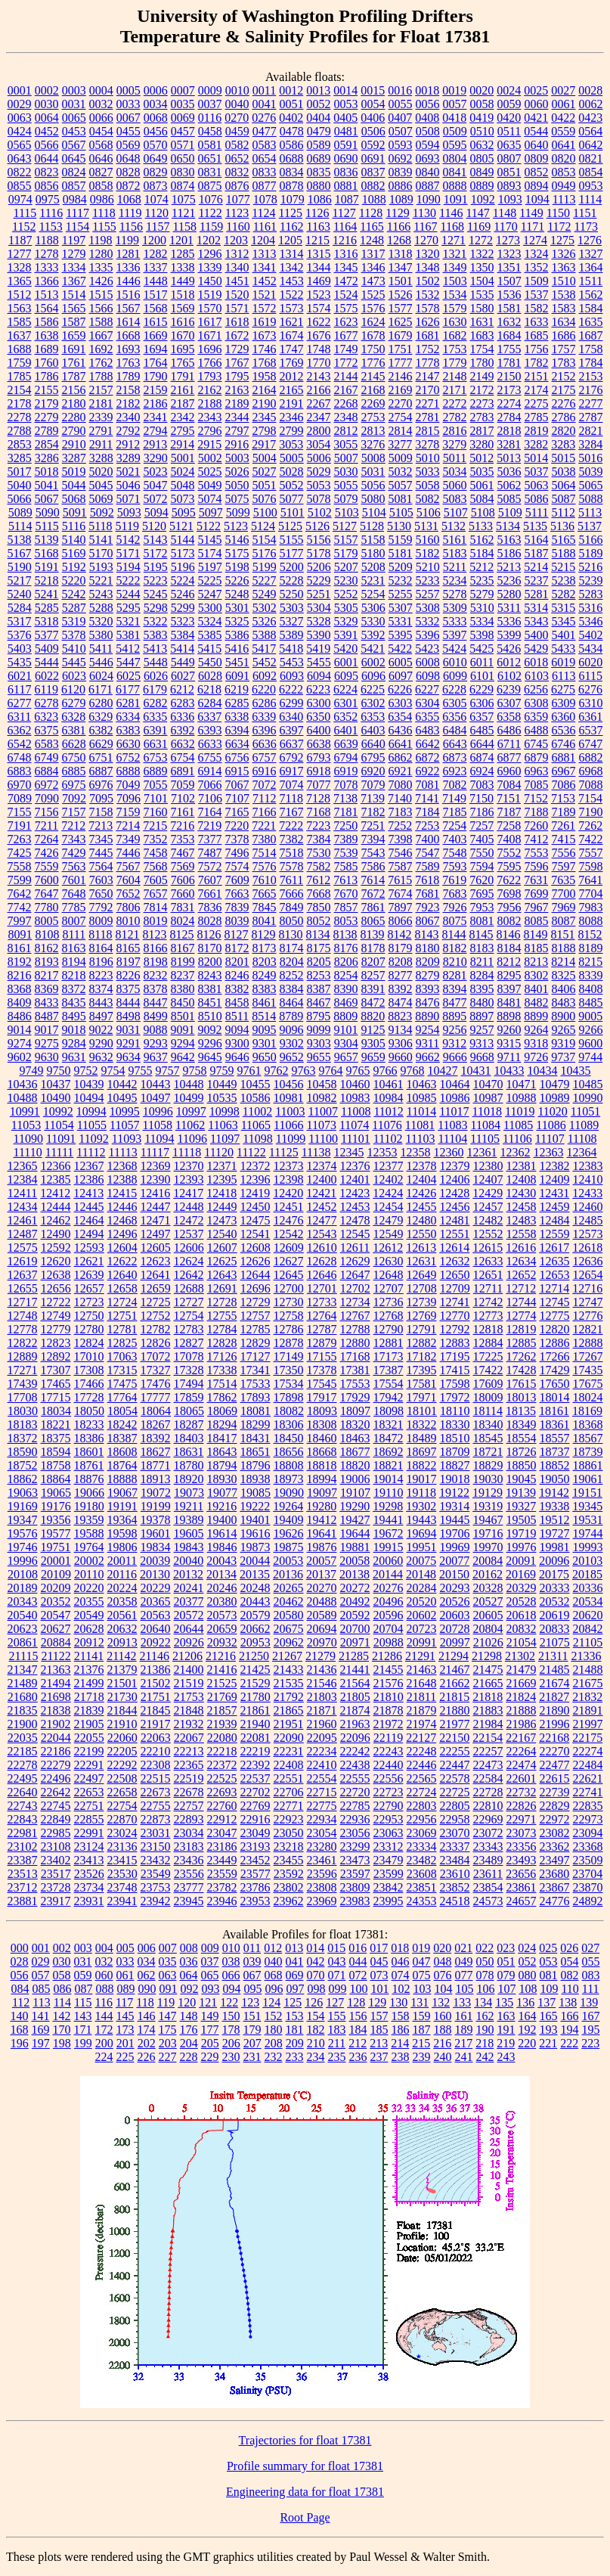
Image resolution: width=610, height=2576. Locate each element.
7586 (373, 866)
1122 (209, 212)
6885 (74, 771)
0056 (428, 104)
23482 (422, 1860)
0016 (400, 90)
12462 (56, 1220)
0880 (319, 185)
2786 (564, 417)
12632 (455, 1261)
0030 (47, 104)
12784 (222, 1329)
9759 (222, 1070)
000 (20, 1947)
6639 (346, 743)
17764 (122, 1397)
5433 (563, 648)
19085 (255, 1492)
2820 (564, 430)
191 (506, 2029)
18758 (56, 1465)
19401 (255, 1519)
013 (294, 1947)
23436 (189, 1860)
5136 (562, 526)
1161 (265, 226)
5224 (183, 580)
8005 (47, 920)
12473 (222, 1220)
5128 (372, 526)
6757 (264, 757)
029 (41, 1961)
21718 (89, 1696)
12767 (355, 1315)
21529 (255, 1683)
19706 (455, 1533)
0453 (74, 131)
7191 (20, 825)
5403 (20, 648)
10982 (322, 1097)
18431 (255, 1438)
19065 (56, 1492)
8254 (346, 975)
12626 (255, 1261)
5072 (156, 498)
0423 (590, 117)
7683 (455, 893)
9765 (358, 1070)
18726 (521, 1451)
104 (443, 1988)
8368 (20, 988)
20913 (122, 1642)
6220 (264, 689)
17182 (422, 1356)
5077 (292, 498)
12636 (588, 1261)
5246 (183, 594)
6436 (401, 730)
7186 (482, 811)
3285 (20, 458)
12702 (355, 1288)
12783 (189, 1329)
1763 (128, 362)
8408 (591, 988)
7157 (74, 811)
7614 (373, 880)
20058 (354, 1560)
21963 (355, 1724)
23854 (488, 1887)
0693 (428, 158)
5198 (237, 566)
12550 (422, 1233)
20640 (156, 1628)
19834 (156, 1547)
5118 (100, 526)
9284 (74, 1043)
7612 (318, 880)
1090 (428, 199)
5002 (210, 458)
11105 (485, 1138)
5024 (183, 471)
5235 (482, 580)
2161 (183, 389)
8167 (183, 948)
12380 (488, 1165)
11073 (321, 1125)
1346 (373, 267)
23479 (388, 1860)
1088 (374, 199)
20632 (122, 1628)
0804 (455, 158)
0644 (47, 158)
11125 (284, 1152)
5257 (428, 594)
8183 (482, 948)
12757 (255, 1315)
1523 (319, 294)
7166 (264, 811)
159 (422, 2016)
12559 (555, 1233)
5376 (20, 634)
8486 (20, 1016)
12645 (289, 1274)
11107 (550, 1138)
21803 (322, 1696)
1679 (401, 335)
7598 (591, 866)
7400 (428, 839)
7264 (47, 839)
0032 (101, 104)
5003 (237, 458)
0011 (264, 90)
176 (189, 2029)
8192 (20, 961)
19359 (89, 1519)
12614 (454, 1247)
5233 (428, 580)
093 (210, 1988)
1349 (455, 267)
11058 (157, 1125)
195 (591, 2029)
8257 (373, 975)
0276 (264, 117)
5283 (591, 594)
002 (62, 1947)
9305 (373, 1043)
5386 (237, 634)
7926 (455, 907)
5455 (319, 662)
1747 (292, 349)
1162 (291, 226)
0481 (346, 131)
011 (252, 1947)
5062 (509, 485)
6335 (155, 716)
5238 (564, 580)
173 (125, 2029)
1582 (537, 308)
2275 (537, 403)
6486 (509, 730)
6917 (292, 771)
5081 (401, 498)
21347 (23, 1669)
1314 (292, 253)
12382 (555, 1165)
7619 (454, 880)
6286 (264, 703)
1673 (264, 335)
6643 (455, 743)
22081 (255, 1737)
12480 (422, 1220)
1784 (591, 362)
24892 (588, 1901)
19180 (89, 1506)
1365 (20, 281)
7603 (101, 880)
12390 (156, 1179)
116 (104, 2002)
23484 (455, 1860)
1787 (74, 376)
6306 (482, 703)
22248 (422, 1751)
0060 (537, 104)
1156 (131, 226)
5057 (401, 485)
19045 (521, 1479)
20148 (421, 1574)
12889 (23, 1356)
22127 (421, 1737)
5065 (591, 485)
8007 (74, 920)
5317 (20, 621)
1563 (20, 308)
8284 (482, 975)
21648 (422, 1683)
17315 (122, 1370)
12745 (555, 1302)
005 (125, 1947)
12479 (388, 1220)
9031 (128, 1029)
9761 (249, 1070)
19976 (521, 1547)
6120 (73, 689)
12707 (388, 1288)
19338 (554, 1506)
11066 (288, 1125)
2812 (346, 430)
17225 (488, 1356)
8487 (47, 1016)
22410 (322, 1764)
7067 (237, 784)
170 (62, 2029)
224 (104, 2056)
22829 (555, 1805)
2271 (428, 403)
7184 (428, 811)
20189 (23, 1587)
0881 (346, 185)
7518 (292, 852)
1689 (47, 349)
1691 (74, 349)
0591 (346, 144)
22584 (488, 1778)
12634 (521, 1261)
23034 (189, 1832)
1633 (537, 321)
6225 (373, 689)
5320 (101, 621)
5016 (590, 458)
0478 (292, 131)
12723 (89, 1302)
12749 (56, 1315)
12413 (88, 1193)
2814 (401, 430)
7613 (345, 880)
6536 (564, 730)
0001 (20, 90)
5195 (156, 566)
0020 (481, 90)
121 (208, 2002)
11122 (251, 1152)
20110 (89, 1574)
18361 (555, 1424)
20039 (155, 1560)
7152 (536, 798)
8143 (427, 934)
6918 (319, 771)
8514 (264, 1016)
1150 (558, 212)
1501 (401, 281)
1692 (101, 349)
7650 (101, 893)
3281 (509, 444)
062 (147, 1975)
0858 (101, 185)
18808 (289, 1465)
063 (168, 1975)
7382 (292, 839)
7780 (47, 907)
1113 (564, 199)
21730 (122, 1696)
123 (250, 2002)
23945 (189, 1901)
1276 (589, 240)
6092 (264, 675)
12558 (521, 1233)
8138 (345, 934)
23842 (388, 1887)
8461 (264, 1002)
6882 (591, 757)
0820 (564, 158)
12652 (521, 1274)
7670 (346, 893)
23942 (156, 1901)
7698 (509, 893)
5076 (264, 498)
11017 (454, 1111)
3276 (373, 444)
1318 (401, 253)
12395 (222, 1179)
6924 (482, 771)
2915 (209, 444)
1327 (591, 253)
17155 (322, 1356)
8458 (237, 1002)
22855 (89, 1819)
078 (485, 1975)
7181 (346, 811)
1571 (237, 308)
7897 (401, 907)
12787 (322, 1329)
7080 (401, 784)
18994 (322, 1479)
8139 (373, 934)
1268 (399, 240)
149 (210, 2016)
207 (252, 2043)
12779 (56, 1329)
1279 (74, 253)
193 (549, 2029)
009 (210, 1947)
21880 (455, 1710)
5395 (401, 634)
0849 (482, 172)
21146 (154, 1656)
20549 (89, 1615)
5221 (101, 580)
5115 (46, 526)
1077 (238, 199)
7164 (210, 811)
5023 (156, 471)
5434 (590, 648)
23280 (322, 1846)
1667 (101, 335)
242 (485, 2056)
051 (506, 1961)
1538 (564, 294)
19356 (56, 1519)
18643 (222, 1451)
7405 (482, 839)
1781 (509, 362)
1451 (237, 281)
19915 (388, 1547)
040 (274, 1961)
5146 (237, 539)
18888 (122, 1479)
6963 (537, 771)
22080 (222, 1737)
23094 (588, 1832)
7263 (20, 839)
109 (549, 1988)
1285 (183, 253)
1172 (559, 226)
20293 (455, 1587)
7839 (237, 907)
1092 (483, 199)
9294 (183, 1043)
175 (168, 2029)
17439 (23, 1383)
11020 (552, 1111)
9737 (563, 1057)
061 (125, 1975)
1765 (183, 362)
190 (485, 2029)
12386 (89, 1179)
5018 (47, 471)
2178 (20, 403)
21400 (189, 1669)
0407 (400, 117)
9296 (210, 1043)
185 (379, 2029)
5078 (319, 498)
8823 (400, 1016)
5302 (264, 607)
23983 (355, 1901)
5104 (374, 512)
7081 (428, 784)
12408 (521, 1179)
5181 (401, 553)
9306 (401, 1043)
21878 (388, 1710)
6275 (563, 689)
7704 (591, 893)
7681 (428, 893)
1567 (128, 308)
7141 (427, 798)
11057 (124, 1125)
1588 (101, 321)
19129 (487, 1492)
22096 (355, 1737)
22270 (555, 1751)
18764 (122, 1465)
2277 (591, 403)
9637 (156, 1057)
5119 (127, 526)
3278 (427, 444)
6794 (346, 757)
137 (546, 2002)
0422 (563, 117)
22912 (222, 1819)
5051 (264, 485)
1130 (424, 212)
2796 (210, 430)
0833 (264, 172)
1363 (564, 267)
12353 (382, 1152)
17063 (122, 1356)
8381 (210, 988)
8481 (509, 1002)
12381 (521, 1165)
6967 (564, 771)
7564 (101, 866)
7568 (156, 866)
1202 (209, 240)
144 (104, 2016)
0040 (237, 104)
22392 (255, 1764)
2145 (373, 376)
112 (20, 2002)
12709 (455, 1288)
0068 (156, 117)
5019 (74, 471)
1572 (264, 308)
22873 (156, 1819)
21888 (521, 1710)
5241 (47, 594)
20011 (122, 1560)
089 (125, 1988)
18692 (388, 1451)
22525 (222, 1778)
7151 (509, 798)
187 (422, 2029)
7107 (237, 798)
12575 (23, 1247)
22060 (122, 1737)
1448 (156, 281)
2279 (47, 417)
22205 (122, 1751)
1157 (157, 226)
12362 (515, 1152)
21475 (488, 1669)
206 (231, 2043)
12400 (322, 1179)
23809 (355, 1887)
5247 (210, 594)
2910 (74, 444)
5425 (481, 648)
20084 (487, 1560)
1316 (346, 253)
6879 (537, 757)
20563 (156, 1615)
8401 (537, 988)
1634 (564, 321)
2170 (428, 389)
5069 (101, 498)
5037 (537, 471)
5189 (591, 553)
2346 (292, 417)
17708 (23, 1397)
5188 (564, 553)
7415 (564, 839)
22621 (588, 1778)
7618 (427, 880)
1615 (156, 321)
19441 (388, 1519)
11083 (452, 1125)
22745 (56, 1805)
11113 (123, 1152)
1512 (20, 294)
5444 (47, 662)
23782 (222, 1887)
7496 (237, 852)
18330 (455, 1424)
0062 (591, 104)
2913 (155, 444)
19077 (222, 1492)
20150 (454, 1574)
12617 (554, 1247)
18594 (56, 1451)
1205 (290, 240)
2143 (319, 376)
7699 (537, 893)
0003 (74, 90)
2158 (128, 389)
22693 (222, 1792)
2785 (537, 417)
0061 (564, 104)
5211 (454, 566)
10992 (58, 1111)
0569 (128, 144)
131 (419, 2002)
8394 (455, 988)
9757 (168, 1070)
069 (295, 1975)
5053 (319, 485)
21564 (355, 1683)
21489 (23, 1683)
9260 (509, 1029)
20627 (56, 1628)
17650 (555, 1383)
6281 (128, 703)
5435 (20, 662)
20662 (255, 1628)
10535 (222, 1097)
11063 (222, 1125)
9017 (47, 1029)
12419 (255, 1193)
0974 (20, 199)
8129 (264, 934)
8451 (210, 1002)
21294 (453, 1656)
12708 (422, 1288)
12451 (289, 1206)
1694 (156, 349)
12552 (488, 1233)
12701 (322, 1288)
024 (527, 1947)
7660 (183, 893)
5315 (563, 607)
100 (358, 1988)
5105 (401, 512)
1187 (20, 240)
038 (231, 1961)
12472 (189, 1220)
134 (483, 2002)
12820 (555, 1329)
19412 (322, 1519)
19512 (555, 1519)
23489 (488, 1860)
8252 (292, 975)
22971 (521, 1819)
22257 (488, 1751)
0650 (183, 158)
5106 (428, 512)
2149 (482, 376)
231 (252, 2056)
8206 (346, 961)
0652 (237, 158)
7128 (318, 798)
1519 (210, 294)
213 (379, 2043)
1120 (157, 212)
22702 (255, 1792)
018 (400, 1947)
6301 (346, 703)
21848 (189, 1710)
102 (401, 1988)
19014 (388, 1479)
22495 (23, 1778)
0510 (482, 131)
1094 (537, 199)
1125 (290, 212)
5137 (589, 526)
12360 (448, 1152)
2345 (264, 417)
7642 (20, 893)
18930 (222, 1479)
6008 (428, 662)
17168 (355, 1356)
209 (295, 2043)
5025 (210, 471)
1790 (156, 376)
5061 (482, 485)
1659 (74, 335)
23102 (23, 1846)
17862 (222, 1397)
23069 (422, 1832)
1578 (428, 308)
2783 (482, 417)
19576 (23, 1533)
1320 (428, 253)
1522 (292, 294)
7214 (128, 825)
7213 (100, 825)
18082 (289, 1410)
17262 (521, 1356)
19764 (89, 1547)
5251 (319, 594)
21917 (156, 1724)
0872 (128, 185)
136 (525, 2002)
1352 (537, 267)
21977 (455, 1724)
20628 (89, 1628)
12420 (288, 1193)
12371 (222, 1165)
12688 (189, 1288)
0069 (183, 117)
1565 (74, 308)
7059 (183, 784)
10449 (222, 1084)
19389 (189, 1519)
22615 (555, 1778)
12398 (289, 1179)
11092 (93, 1138)
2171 (455, 389)
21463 (422, 1669)
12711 (488, 1288)
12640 (122, 1274)
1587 (74, 321)
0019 (454, 90)
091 (168, 1988)
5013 (509, 458)
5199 (264, 566)
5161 (455, 539)
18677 (355, 1451)
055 (591, 1961)
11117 (155, 1152)
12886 (555, 1342)
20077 (454, 1560)
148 (189, 2016)
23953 (255, 1901)
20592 (355, 1615)
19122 (454, 1492)
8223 (101, 975)
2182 (128, 403)
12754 (189, 1315)
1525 (373, 294)
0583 (264, 144)
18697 (422, 1451)
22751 (89, 1805)
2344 (237, 417)
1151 (584, 212)
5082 (428, 498)
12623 (156, 1261)
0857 (74, 185)
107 (506, 1988)
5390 (319, 634)
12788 (355, 1329)
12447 (156, 1206)
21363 (56, 1669)
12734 (355, 1302)
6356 (454, 716)
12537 (189, 1233)
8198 (156, 961)
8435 (74, 1002)
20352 (56, 1601)
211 (336, 2043)
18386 (89, 1438)
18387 (122, 1438)
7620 (481, 880)
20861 (23, 1642)
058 (62, 1975)
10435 (576, 1070)
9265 (564, 1029)
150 (231, 2016)
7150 (481, 798)
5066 (20, 498)
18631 (189, 1451)
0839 (401, 172)
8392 (401, 988)
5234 (455, 580)
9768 (413, 1070)
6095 (346, 675)
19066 (89, 1492)
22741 (588, 1792)
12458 (521, 1206)
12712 (521, 1288)
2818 (509, 430)
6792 (292, 757)
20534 (588, 1601)
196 (20, 2043)
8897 (481, 1016)
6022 (47, 675)
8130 (291, 934)
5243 (101, 594)
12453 (355, 1206)
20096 (554, 1560)
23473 (355, 1860)
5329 (346, 621)
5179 (346, 553)
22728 (488, 1792)
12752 (156, 1315)
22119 (388, 1737)
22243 (388, 1751)
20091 (521, 1560)
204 (189, 2043)
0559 (563, 131)
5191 (47, 566)
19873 (255, 1547)
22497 (89, 1778)
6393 (210, 730)
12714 (554, 1288)
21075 (555, 1642)
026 (569, 1947)
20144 (388, 1574)
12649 (422, 1274)
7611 (291, 880)
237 (379, 2056)
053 (549, 1961)
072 (358, 1975)
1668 (128, 335)
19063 (23, 1492)
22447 (455, 1764)
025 (548, 1947)
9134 (401, 1029)
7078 (346, 784)
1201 (181, 240)
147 (168, 2016)
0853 (564, 172)
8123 (155, 934)
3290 (156, 458)
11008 (355, 1111)
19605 (189, 1533)
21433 (289, 1669)
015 (336, 1947)
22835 (588, 1805)
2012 (292, 376)
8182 (455, 948)
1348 (428, 267)
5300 (210, 607)
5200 (292, 566)
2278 (20, 417)
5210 (428, 566)
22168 (554, 1737)
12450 (255, 1206)
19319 (487, 1506)
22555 (355, 1778)
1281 (128, 253)
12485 (588, 1220)
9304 (346, 1043)
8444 (128, 1002)
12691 (222, 1288)
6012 (509, 662)
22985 (56, 1832)
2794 (156, 430)
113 (41, 2002)
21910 (122, 1724)
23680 (554, 1873)
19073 (189, 1492)
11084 (485, 1125)
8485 (591, 1002)
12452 (322, 1206)
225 (125, 2056)
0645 (74, 158)
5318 (47, 621)
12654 (588, 1274)
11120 (219, 1152)
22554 (322, 1778)
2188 (210, 403)
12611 (355, 1247)
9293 (156, 1043)
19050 (555, 1479)
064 (189, 1975)
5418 (291, 648)
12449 (222, 1206)
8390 (346, 988)
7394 (373, 839)
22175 (587, 1737)
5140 (74, 539)
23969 (322, 1901)
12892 (56, 1356)
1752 (428, 349)
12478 (355, 1220)
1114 (590, 199)
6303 (401, 703)
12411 (22, 1193)
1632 (509, 321)
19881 (355, 1547)
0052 (319, 104)
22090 (289, 1737)
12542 (289, 1233)
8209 (428, 961)
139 (589, 2002)
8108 (47, 934)
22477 (555, 1764)
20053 (288, 1560)
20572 (189, 1615)
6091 (237, 675)
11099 (290, 1138)
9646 (237, 1057)
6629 (101, 743)
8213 (536, 961)
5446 (101, 662)
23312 (388, 1846)
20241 (189, 1587)
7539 (346, 852)
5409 (47, 648)
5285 (47, 607)
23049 (255, 1832)
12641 (156, 1274)
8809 (345, 1016)
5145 (210, 539)
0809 (537, 158)
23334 (422, 1846)
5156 (319, 539)
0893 (509, 185)
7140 (400, 798)
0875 (210, 185)
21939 (222, 1724)
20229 (156, 1587)
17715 (56, 1397)
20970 (322, 1642)
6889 (156, 771)
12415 (122, 1193)
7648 (74, 893)
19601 (156, 1533)
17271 (23, 1370)
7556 (564, 852)
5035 (482, 471)
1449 (183, 281)
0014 (345, 90)
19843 (189, 1547)
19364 (122, 1519)
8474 (401, 1002)
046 (401, 1961)
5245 (156, 594)
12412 (55, 1193)
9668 (482, 1057)
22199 (89, 1751)
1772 (346, 362)
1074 (156, 199)
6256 (536, 689)
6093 (292, 675)
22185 (23, 1751)
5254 (373, 594)
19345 (587, 1506)
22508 (122, 1778)
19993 (588, 1547)
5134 (508, 526)
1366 (47, 281)
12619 (23, 1261)
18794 (222, 1465)
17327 (156, 1370)
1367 (74, 281)
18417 (222, 1438)
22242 (355, 1751)
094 (231, 1988)
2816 (455, 430)
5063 (537, 485)
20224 (122, 1587)
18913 (156, 1479)
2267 (319, 403)
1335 (101, 267)
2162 (210, 389)
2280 (74, 417)
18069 (222, 1410)
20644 (189, 1628)
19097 (322, 1492)
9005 (590, 1016)
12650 (455, 1274)
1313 (264, 253)
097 (295, 1988)
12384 (23, 1179)
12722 (56, 1302)
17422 (488, 1370)
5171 (128, 553)
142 (62, 2016)
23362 (555, 1846)
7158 (101, 811)
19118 (421, 1492)
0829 (156, 172)
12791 (422, 1329)
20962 (289, 1642)
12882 (422, 1342)
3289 (128, 458)
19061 (588, 1479)
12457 (488, 1206)
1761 (74, 362)
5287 (74, 607)
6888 (128, 771)
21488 (588, 1669)
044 (358, 1961)
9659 (373, 1057)
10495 (122, 1097)
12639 (89, 1274)
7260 (536, 825)
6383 (128, 730)
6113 (563, 675)
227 (168, 2056)
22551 (289, 1778)
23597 (355, 1873)
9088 (156, 1029)
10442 (122, 1084)
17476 (156, 1383)
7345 (101, 839)
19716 (488, 1533)
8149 (536, 934)
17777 (156, 1397)
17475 (122, 1383)
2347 (319, 417)
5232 (401, 580)
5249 (264, 594)
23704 (587, 1873)
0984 (75, 199)
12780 (89, 1329)
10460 (355, 1084)
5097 (211, 512)
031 (83, 1961)
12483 (521, 1220)
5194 (128, 566)
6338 (236, 716)
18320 (355, 1424)
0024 (509, 90)
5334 (482, 621)
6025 (128, 675)
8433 (47, 1002)
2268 (346, 403)
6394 (237, 730)
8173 (264, 948)
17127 (255, 1356)
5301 (237, 607)
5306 (373, 607)
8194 (74, 961)
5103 (347, 512)
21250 (254, 1656)
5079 (346, 498)
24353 (422, 1901)
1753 (455, 349)
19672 (388, 1533)
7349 (128, 839)
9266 (591, 1029)
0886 (401, 185)
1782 (537, 362)
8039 (237, 920)
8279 (428, 975)
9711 (509, 1057)
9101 (346, 1029)
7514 (264, 852)
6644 (482, 743)
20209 (56, 1587)
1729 (237, 349)
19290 (354, 1506)
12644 (255, 1274)
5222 (128, 580)
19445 (455, 1519)
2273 (482, 403)
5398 (482, 634)
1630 (455, 321)
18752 (23, 1465)
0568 (101, 144)
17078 (189, 1356)
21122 (55, 1656)
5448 (156, 662)
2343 (210, 417)
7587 (401, 866)
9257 (482, 1029)
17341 (255, 1370)
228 (189, 2056)
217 (463, 2043)
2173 (509, 389)
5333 (455, 621)
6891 (183, 771)
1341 (264, 267)
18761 (89, 1465)
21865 (289, 1710)
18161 (554, 1410)
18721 (488, 1451)
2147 (428, 376)
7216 (182, 825)
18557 (555, 1438)
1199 (127, 240)
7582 (319, 866)
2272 (455, 403)
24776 (555, 1901)
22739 (555, 1792)
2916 (236, 444)
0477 (264, 131)
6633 (210, 743)
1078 (265, 199)
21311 (553, 1656)
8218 (74, 975)
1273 (508, 240)
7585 (346, 866)
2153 (591, 376)
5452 (264, 662)
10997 (191, 1111)
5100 (265, 512)
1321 (455, 253)
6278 (47, 703)
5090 (48, 512)
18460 (322, 1438)
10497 (156, 1097)
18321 (388, 1424)
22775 (322, 1805)
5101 (292, 512)
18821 (388, 1465)
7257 (481, 825)
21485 (555, 1669)
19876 (322, 1547)
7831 (183, 907)
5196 (183, 566)
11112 (90, 1152)
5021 (128, 471)
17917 (322, 1397)
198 (62, 2043)
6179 (155, 689)
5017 (20, 471)
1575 (346, 308)
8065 (373, 920)
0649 (156, 158)
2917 (264, 444)
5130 (399, 526)
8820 (373, 1016)
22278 (23, 1764)
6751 (101, 757)
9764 (331, 1070)
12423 (354, 1193)
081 (549, 1975)
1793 (210, 376)
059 (83, 1975)
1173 (586, 226)
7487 (210, 852)
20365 (156, 1601)
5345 (564, 621)
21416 (222, 1669)
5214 (536, 566)
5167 (20, 553)
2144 (346, 376)
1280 (101, 253)
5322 (156, 621)
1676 (319, 335)
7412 (537, 839)
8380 (183, 988)
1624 (373, 321)
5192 (74, 566)
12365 (23, 1165)
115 (82, 2002)
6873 (455, 757)
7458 (156, 852)
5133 (481, 526)
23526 (89, 1873)
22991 (89, 1832)
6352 (345, 716)
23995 (388, 1901)
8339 (591, 975)
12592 (56, 1247)
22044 (56, 1737)
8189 (591, 948)
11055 (92, 1125)
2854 (47, 444)
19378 (156, 1519)
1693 (128, 349)
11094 (159, 1138)
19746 (23, 1547)
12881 (388, 1342)
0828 (128, 172)
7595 (509, 866)
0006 (156, 90)
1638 (47, 335)
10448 (189, 1084)
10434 (543, 1070)
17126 (222, 1356)
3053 (291, 444)
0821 (591, 158)
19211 (188, 1506)
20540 (23, 1615)
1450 (210, 281)
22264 (521, 1751)
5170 (101, 553)
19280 (321, 1506)
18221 (56, 1424)
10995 (125, 1111)
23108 (56, 1846)
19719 (521, 1533)
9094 (237, 1029)
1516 (128, 294)
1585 (20, 321)
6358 (509, 716)
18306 (289, 1424)
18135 (521, 1410)
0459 (237, 131)
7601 (74, 880)
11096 (192, 1138)
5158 (373, 539)
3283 (563, 444)
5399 (509, 634)
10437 (56, 1084)
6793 (319, 757)
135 (504, 2002)
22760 (222, 1805)
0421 (536, 117)
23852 (455, 1887)
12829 (255, 1342)
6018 (536, 662)
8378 (156, 988)
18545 (488, 1438)
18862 (23, 1479)
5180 (373, 553)
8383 (264, 988)
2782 (455, 417)
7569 (183, 866)
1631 (482, 321)
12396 (255, 1179)
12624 (189, 1261)
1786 (47, 376)
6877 (509, 757)
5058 (428, 485)
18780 (189, 1465)
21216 (221, 1656)
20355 (89, 1601)
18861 (588, 1465)
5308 (428, 607)
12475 (255, 1220)
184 (358, 2029)
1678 (373, 335)
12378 (422, 1165)
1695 (183, 349)
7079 (373, 784)
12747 (588, 1302)
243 (506, 2056)
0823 (47, 172)
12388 (122, 1179)
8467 (319, 1002)
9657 (346, 1057)
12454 (388, 1206)
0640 (537, 144)
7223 (318, 825)
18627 (156, 1451)
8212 (509, 961)
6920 (373, 771)
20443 (255, 1601)
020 (442, 1947)
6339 (264, 716)
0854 (591, 172)
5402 (591, 634)
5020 (101, 471)
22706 (289, 1792)
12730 (289, 1302)
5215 (563, 566)
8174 (292, 948)
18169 (587, 1410)
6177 (128, 689)
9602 (20, 1057)
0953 (591, 185)
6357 (481, 716)
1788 (101, 376)
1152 (24, 226)
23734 (89, 1887)
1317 (373, 253)
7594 (482, 866)
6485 (482, 730)
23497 (555, 1860)
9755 (141, 1070)
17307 (56, 1370)
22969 (488, 1819)
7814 (156, 907)
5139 (47, 539)
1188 (46, 240)
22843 (23, 1819)
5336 (509, 621)
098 (316, 1988)
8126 (209, 934)
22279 (56, 1764)
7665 (264, 893)
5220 (74, 580)
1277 (20, 253)
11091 (61, 1138)
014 (315, 1947)
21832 (587, 1696)
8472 (373, 1002)
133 (462, 2002)
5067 (47, 498)
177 (210, 2029)
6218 (209, 689)
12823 (56, 1342)
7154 (590, 798)
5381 (128, 634)
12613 (421, 1247)
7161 (183, 811)
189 (464, 2029)
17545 (322, 1383)
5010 (428, 458)
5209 (401, 566)
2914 (182, 444)
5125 (290, 526)
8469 (346, 1002)
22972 (555, 1819)
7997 (20, 920)
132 (441, 2002)
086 (62, 1988)
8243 (210, 975)
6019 (563, 662)
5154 (264, 539)
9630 (47, 1057)
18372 (23, 1438)
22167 (521, 1737)
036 (189, 1961)
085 (41, 1988)
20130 (155, 1574)
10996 (158, 1111)
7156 (47, 811)
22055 (89, 1737)
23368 (588, 1846)
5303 (292, 607)
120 (187, 2002)
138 (568, 2002)
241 (464, 2056)
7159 (128, 811)
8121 (128, 934)
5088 (591, 498)
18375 (56, 1438)
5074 (210, 498)
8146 (509, 934)
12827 (189, 1342)
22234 (322, 1751)
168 (20, 2029)
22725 (455, 1792)
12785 (255, 1329)
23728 (56, 1887)
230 (231, 2056)
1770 (319, 362)
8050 (292, 920)
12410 (588, 1179)
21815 (454, 1696)
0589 (319, 144)
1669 (156, 335)
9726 (536, 1057)
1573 (292, 308)
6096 (373, 675)
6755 (210, 757)
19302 (421, 1506)
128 (356, 2002)
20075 (421, 1560)
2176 (591, 389)
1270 (426, 240)
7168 (319, 811)
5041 (47, 485)
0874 (183, 185)
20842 (588, 1628)
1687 (591, 335)
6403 (373, 730)
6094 (319, 675)
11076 (386, 1125)
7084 (509, 784)
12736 (388, 1302)
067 (252, 1975)
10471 (521, 1084)
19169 (23, 1506)
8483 (564, 1002)
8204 (292, 961)
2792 (128, 430)
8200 (210, 961)
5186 (509, 553)
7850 (319, 907)
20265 (289, 1587)
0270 (236, 117)
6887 (101, 771)
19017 (422, 1479)
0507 (401, 131)
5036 (509, 471)
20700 (355, 1628)
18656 (289, 1451)
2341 (156, 417)
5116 (73, 526)
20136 (288, 1574)
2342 (183, 417)
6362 (20, 730)
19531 (588, 1519)
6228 (454, 689)
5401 (564, 634)
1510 (564, 281)
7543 (373, 852)
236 (358, 2056)
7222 (291, 825)
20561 (122, 1615)
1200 (154, 240)
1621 (292, 321)
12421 (321, 1193)
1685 (537, 335)
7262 (590, 825)
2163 (237, 389)
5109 (510, 512)
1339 (210, 267)
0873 (156, 185)
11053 (26, 1125)
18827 (455, 1465)
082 (570, 1975)
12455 (422, 1206)
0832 (237, 172)
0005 (128, 90)
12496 (122, 1233)
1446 (128, 281)
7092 (74, 798)
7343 (74, 839)
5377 (47, 634)
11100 (323, 1138)
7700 (564, 893)
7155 (20, 811)
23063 (388, 1832)
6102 (509, 675)
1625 (401, 321)
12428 (454, 1193)
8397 (509, 988)
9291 (128, 1043)
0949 (564, 185)
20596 (388, 1615)
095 (252, 1988)
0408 (427, 117)
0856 (47, 185)
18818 (322, 1465)
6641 (401, 743)
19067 (122, 1492)
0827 (101, 172)
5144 (183, 539)
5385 (210, 634)
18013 (521, 1397)
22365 (189, 1764)
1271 (453, 240)
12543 (322, 1233)
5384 (183, 634)
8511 (237, 1016)
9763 (304, 1070)
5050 (237, 485)
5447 (128, 662)
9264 (537, 1029)
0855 (20, 185)
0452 (47, 131)
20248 (255, 1587)
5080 (373, 498)
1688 (20, 349)
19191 (122, 1506)
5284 (20, 607)
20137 (321, 1574)
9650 (264, 1057)
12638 (56, 1274)
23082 (555, 1832)
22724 (422, 1792)
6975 (74, 784)
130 (398, 2002)
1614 (128, 321)
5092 (102, 512)
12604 (122, 1247)
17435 (588, 1370)
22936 (355, 1819)
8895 (454, 1016)
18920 (189, 1479)
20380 (222, 1601)
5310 (482, 607)
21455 (388, 1669)
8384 (292, 988)
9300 (237, 1043)
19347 (23, 1519)
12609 (289, 1247)
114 (62, 2002)
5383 (156, 634)
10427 (443, 1070)
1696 (210, 349)
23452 (255, 1860)
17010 (89, 1356)
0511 (509, 131)
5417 (264, 648)
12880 (355, 1342)
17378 (322, 1370)
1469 (319, 281)
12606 (189, 1247)
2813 (373, 430)
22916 (255, 1819)
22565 (422, 1778)
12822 (23, 1342)
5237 (537, 580)
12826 (156, 1342)
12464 (89, 1220)
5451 (237, 662)
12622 (122, 1261)
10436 (23, 1084)
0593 (401, 144)
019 (421, 1947)
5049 (210, 485)
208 (274, 2043)
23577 (255, 1873)
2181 (101, 403)
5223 (156, 580)
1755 (509, 349)
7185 (455, 811)
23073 (521, 1832)
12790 (388, 1329)
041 (295, 1961)
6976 (101, 784)
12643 (222, 1274)
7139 (373, 798)
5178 (319, 553)
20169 (521, 1574)
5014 (536, 458)
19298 (388, 1506)
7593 (455, 866)
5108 (483, 512)
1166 (398, 226)
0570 (156, 144)
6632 (183, 743)
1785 (20, 376)
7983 (591, 907)
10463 (422, 1084)
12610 (322, 1247)
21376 (89, 1669)
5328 (319, 621)
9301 (264, 1043)
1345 (346, 267)
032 (104, 1961)
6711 (509, 743)
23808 (322, 1887)
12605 (156, 1247)
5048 (183, 485)
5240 (20, 594)
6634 (237, 743)
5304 (319, 607)
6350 (318, 716)
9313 (481, 1043)
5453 (292, 662)
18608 (122, 1451)
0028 (590, 90)
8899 (536, 1016)
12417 (188, 1193)
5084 (482, 498)
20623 (23, 1628)
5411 (101, 648)
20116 (122, 1574)
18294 (222, 1424)
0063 (20, 117)
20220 (89, 1587)
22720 (355, 1792)
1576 (373, 308)
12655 (23, 1288)
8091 (20, 934)
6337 (209, 716)
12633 (488, 1261)
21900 (23, 1724)
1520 (237, 294)
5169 (74, 553)
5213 (509, 566)
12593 (89, 1247)
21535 (289, 1683)
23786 (255, 1887)
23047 (222, 1832)
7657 (156, 893)
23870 (588, 1887)
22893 (189, 1819)
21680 (23, 1696)
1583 (564, 308)
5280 (509, 594)
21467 (455, 1669)
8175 (319, 948)
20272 (355, 1587)
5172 (156, 553)
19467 (488, 1519)
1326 (564, 253)
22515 (156, 1778)
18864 (56, 1479)
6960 (509, 771)
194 (570, 2029)
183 (337, 2029)
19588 (89, 1533)
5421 (373, 648)
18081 (255, 1410)
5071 (128, 498)
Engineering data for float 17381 (305, 2491)
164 (528, 2016)
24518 (455, 1901)
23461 (322, 1860)
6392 (183, 730)
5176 (264, 553)
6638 (319, 743)
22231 (289, 1751)
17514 (222, 1383)
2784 (509, 417)
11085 (518, 1125)
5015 (563, 458)
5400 (537, 634)
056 (20, 1975)
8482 (537, 1002)
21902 (56, 1724)
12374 (322, 1165)
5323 (183, 621)
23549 (156, 1873)
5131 (426, 526)
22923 (289, 1819)
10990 (588, 1097)
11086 (550, 1125)
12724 (122, 1302)
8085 (537, 920)
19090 (289, 1492)
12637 (23, 1274)
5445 (74, 662)
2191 (292, 403)
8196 (101, 961)
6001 (346, 662)
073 (379, 1975)
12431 (554, 1193)
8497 (101, 1016)
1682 (455, 335)
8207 (373, 961)
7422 (591, 839)
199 (83, 2043)
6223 (318, 689)
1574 (319, 308)
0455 (128, 131)
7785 (74, 907)
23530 (122, 1873)
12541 (255, 1233)
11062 (190, 1125)
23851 (422, 1887)
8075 (455, 920)
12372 (255, 1165)
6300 (319, 703)
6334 (128, 716)
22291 (89, 1764)
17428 (521, 1370)
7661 (210, 893)
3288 (101, 458)
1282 (156, 253)
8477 (455, 1002)
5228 (292, 580)
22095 (322, 1737)
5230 (346, 580)
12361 (481, 1152)
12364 (581, 1152)
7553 (537, 852)
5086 (537, 498)
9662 (428, 1057)
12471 (156, 1220)
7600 (47, 880)
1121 (183, 212)
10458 (322, 1084)
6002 (373, 662)
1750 (373, 349)
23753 (156, 1887)
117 (124, 2002)
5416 (236, 648)
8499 (156, 1016)
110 (569, 1988)
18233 (89, 1424)
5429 (536, 648)
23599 (388, 1873)
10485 (588, 1084)
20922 (156, 1642)
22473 (488, 1764)
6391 (156, 730)
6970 (20, 784)
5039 (591, 471)
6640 (373, 743)
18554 (521, 1438)
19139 (521, 1492)
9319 (563, 1043)
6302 (373, 703)
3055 (345, 444)
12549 (388, 1233)
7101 (156, 798)
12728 (222, 1302)
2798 (264, 430)
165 (549, 2016)
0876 (237, 185)
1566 (101, 308)
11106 (517, 1138)
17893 (255, 1397)
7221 (264, 825)
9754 (113, 1070)
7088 (591, 784)
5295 (128, 607)
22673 (156, 1792)
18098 (388, 1410)
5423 (427, 648)
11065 (256, 1125)
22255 (455, 1751)
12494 (89, 1233)
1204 (263, 240)
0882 (373, 185)
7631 (536, 880)
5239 (591, 580)
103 (422, 1988)
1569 (183, 308)
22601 (521, 1778)
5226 (237, 580)
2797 (237, 430)
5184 (482, 553)
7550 (482, 852)
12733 (322, 1302)
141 (41, 2016)
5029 (319, 471)
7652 (128, 893)
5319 (74, 621)
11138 (316, 1152)
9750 (59, 1070)
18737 (555, 1451)
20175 (554, 1574)
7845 (264, 907)
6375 (47, 730)
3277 (400, 444)
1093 (510, 199)
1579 (455, 308)
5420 (345, 648)
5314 (536, 607)
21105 (587, 1642)
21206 (187, 1656)
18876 (89, 1479)
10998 (224, 1111)
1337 (156, 267)
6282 (156, 703)
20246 (222, 1587)
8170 (210, 948)
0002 (47, 90)
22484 (588, 1764)
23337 (455, 1846)
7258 (509, 825)
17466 (89, 1383)
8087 (564, 920)
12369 (156, 1165)
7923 (428, 907)
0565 (20, 144)
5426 (509, 648)
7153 (563, 798)
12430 (521, 1193)
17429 (555, 1370)
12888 (588, 1342)
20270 (322, 1587)
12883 (455, 1342)
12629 (355, 1261)
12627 (289, 1261)
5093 (129, 512)
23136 (122, 1846)
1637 (20, 335)
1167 (425, 226)
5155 (292, 539)
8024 (183, 920)
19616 (255, 1533)
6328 (73, 716)
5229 (319, 580)
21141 (89, 1656)
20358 (122, 1601)
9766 (385, 1070)
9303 (319, 1043)
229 (210, 2056)
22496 (56, 1778)
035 (168, 1961)
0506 (373, 131)
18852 (555, 1465)
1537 (537, 294)
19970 (488, 1547)
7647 (47, 893)
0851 (509, 172)
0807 (509, 158)
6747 (590, 743)
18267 (156, 1424)
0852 (537, 172)
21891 (588, 1710)
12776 (588, 1315)
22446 (422, 1764)
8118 (100, 934)
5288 (101, 607)
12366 (56, 1165)
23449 (222, 1860)
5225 (210, 580)
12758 (289, 1315)
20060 (388, 1560)
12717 (23, 1302)
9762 (277, 1070)
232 (274, 2056)
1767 (237, 362)
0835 (319, 172)
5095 (184, 512)
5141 (101, 539)
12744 (521, 1302)
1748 (319, 349)
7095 (101, 798)
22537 (255, 1778)
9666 (455, 1057)
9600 (590, 1043)
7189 (564, 811)
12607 (222, 1247)
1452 (264, 281)
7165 (237, 811)
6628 (74, 743)
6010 (455, 662)
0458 (210, 131)
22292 (122, 1764)
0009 (210, 90)
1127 (343, 212)
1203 (236, 240)
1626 (428, 321)
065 (210, 1975)
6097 (401, 675)
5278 (455, 594)
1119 (130, 212)
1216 (345, 240)
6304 (428, 703)
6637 (292, 743)
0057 (455, 104)
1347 (401, 267)
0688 (292, 158)
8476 (428, 1002)
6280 (101, 703)
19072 (156, 1492)
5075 (237, 498)
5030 (346, 471)
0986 (102, 199)
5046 (128, 485)
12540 (222, 1233)
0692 (401, 158)
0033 (128, 104)
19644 (355, 1533)
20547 (56, 1615)
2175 (564, 389)
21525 (222, 1683)
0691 (373, 158)
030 (62, 1961)
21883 (488, 1710)
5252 (346, 594)
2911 (101, 444)
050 (485, 1961)
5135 (535, 526)
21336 (586, 1656)
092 (189, 1988)
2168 (373, 389)
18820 (355, 1465)
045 (379, 1961)
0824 (74, 172)
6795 (373, 757)
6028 (210, 675)
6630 (128, 743)
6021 (20, 675)
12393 (189, 1179)
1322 (482, 253)
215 (421, 2043)
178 (231, 2029)
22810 (488, 1805)
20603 (455, 1615)
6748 (20, 757)
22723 (388, 1792)
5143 (156, 539)
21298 (487, 1656)
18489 (422, 1438)
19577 (56, 1533)
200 (104, 2043)
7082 (455, 784)
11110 (28, 1152)
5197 (210, 566)
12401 (355, 1179)
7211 (46, 825)
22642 (56, 1792)
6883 (20, 771)
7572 (210, 866)
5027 (264, 471)
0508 (428, 131)
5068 (74, 498)
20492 (355, 1601)
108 (528, 1988)
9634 (128, 1057)
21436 (322, 1669)
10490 (56, 1097)
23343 (488, 1846)
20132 (188, 1574)
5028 (292, 471)
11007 (323, 1111)
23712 (23, 1887)
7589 (428, 866)
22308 (156, 1764)
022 (484, 1947)
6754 (183, 757)
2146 (401, 376)
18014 (555, 1397)
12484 (555, 1220)
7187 (509, 811)
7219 (209, 825)
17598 (455, 1383)
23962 (289, 1901)
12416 (155, 1193)
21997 (588, 1724)
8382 (237, 988)
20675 (289, 1628)
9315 (509, 1043)
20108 (23, 1574)
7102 (183, 798)
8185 (537, 948)
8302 (537, 975)
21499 (89, 1683)
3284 (590, 444)
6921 (401, 771)
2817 (482, 430)
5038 (564, 471)
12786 (289, 1329)
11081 (420, 1125)
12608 (255, 1247)
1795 (237, 376)
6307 (509, 703)
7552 (509, 852)
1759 (20, 362)
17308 (89, 1370)
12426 (421, 1193)
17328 (189, 1370)
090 (147, 1988)
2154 (20, 389)
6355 (427, 716)
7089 (20, 798)
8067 (428, 920)
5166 (591, 539)
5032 (401, 471)
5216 (590, 566)
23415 (122, 1860)
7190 (591, 811)
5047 (156, 485)
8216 (20, 975)
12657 (89, 1288)
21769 (222, 1696)
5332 (428, 621)
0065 (74, 117)
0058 (482, 104)
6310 (591, 703)
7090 (47, 798)
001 (41, 1947)
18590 (23, 1451)
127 (335, 2002)
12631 (422, 1261)
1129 (397, 212)
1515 (101, 294)
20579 (255, 1615)
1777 (401, 362)
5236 (509, 580)
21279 (320, 1656)
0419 (481, 117)
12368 (122, 1165)
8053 (346, 920)
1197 (73, 240)
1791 (183, 376)
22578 (455, 1778)
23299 (355, 1846)
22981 (23, 1832)
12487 (23, 1233)
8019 (156, 920)
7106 (210, 798)
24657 (521, 1901)
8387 (319, 988)
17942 (388, 1397)
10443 (156, 1084)
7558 (20, 866)
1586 (47, 321)
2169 (401, 389)
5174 (210, 553)
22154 (487, 1737)
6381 (74, 730)
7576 (264, 866)
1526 (401, 294)
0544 (536, 131)
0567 (74, 144)
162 (485, 2016)
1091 (456, 199)
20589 (322, 1615)
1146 (451, 212)
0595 (455, 144)
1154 (77, 226)
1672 (237, 335)
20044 (255, 1560)
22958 (455, 1819)
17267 (588, 1356)
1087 (347, 199)
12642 (189, 1274)
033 (125, 1961)
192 (528, 2029)
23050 (289, 1832)
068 (274, 1975)
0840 (428, 172)
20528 (521, 1601)
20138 (354, 1574)
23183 (189, 1846)
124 (271, 2002)
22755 (156, 1805)
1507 (509, 281)
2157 (101, 389)
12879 (322, 1342)
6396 (264, 730)
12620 (56, 1261)
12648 (388, 1274)
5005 (292, 458)
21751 (156, 1696)
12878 (289, 1342)
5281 (537, 594)
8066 (401, 920)
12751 (122, 1315)
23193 (255, 1846)
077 (464, 1975)
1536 (509, 294)
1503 (455, 281)
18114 (488, 1410)
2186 (156, 403)
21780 (255, 1696)
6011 (482, 662)
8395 (482, 988)
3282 (536, 444)
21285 (354, 1656)
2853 (20, 444)
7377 (210, 839)
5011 (454, 458)
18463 (355, 1438)
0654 (264, 158)
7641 (590, 880)
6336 (182, 716)
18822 (422, 1465)
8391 (373, 988)
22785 (355, 1805)
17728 (89, 1397)
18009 (488, 1397)
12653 (555, 1274)
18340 (488, 1424)
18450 (289, 1438)
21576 (388, 1683)
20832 (521, 1628)
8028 (210, 920)
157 (379, 2016)
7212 (73, 825)
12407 (488, 1179)
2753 (373, 417)
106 (485, 1988)
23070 (455, 1832)
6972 (47, 784)
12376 (355, 1165)
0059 (509, 104)
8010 (128, 920)
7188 (537, 811)
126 (314, 2002)
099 (337, 1988)
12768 (388, 1315)
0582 (237, 144)
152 (274, 2016)
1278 (47, 253)
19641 (322, 1533)
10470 (488, 1084)
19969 (455, 1547)
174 (147, 2029)
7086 (564, 784)
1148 (504, 212)
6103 (537, 675)
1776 (373, 362)
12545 (355, 1233)
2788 (20, 430)
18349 (521, 1424)
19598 (122, 1533)
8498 (128, 1016)
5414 (182, 648)
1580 (482, 308)
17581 (422, 1383)
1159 (211, 226)
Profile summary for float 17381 (305, 2466)
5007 (346, 458)
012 (273, 1947)
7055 (156, 784)
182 (316, 2029)
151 (252, 2016)
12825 (122, 1342)
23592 (289, 1873)
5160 (428, 539)
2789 (47, 430)
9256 (455, 1029)
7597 (564, 866)
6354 (400, 716)
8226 (128, 975)
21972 (388, 1724)
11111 (59, 1152)
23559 (222, 1873)
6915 (237, 771)
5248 (237, 594)
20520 (422, 1601)
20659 (222, 1628)
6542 (20, 743)
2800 (319, 430)
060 (104, 1975)
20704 (388, 1628)
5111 (537, 512)
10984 (388, 1097)
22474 (521, 1764)
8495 (74, 1016)
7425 (20, 852)
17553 (355, 1383)
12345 (348, 1152)
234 (316, 2056)
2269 (373, 403)
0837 (373, 172)
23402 (56, 1860)
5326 (264, 621)
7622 (509, 880)
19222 (255, 1506)
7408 (509, 839)
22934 (322, 1819)
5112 (563, 512)
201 (125, 2043)
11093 (126, 1138)
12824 (89, 1342)
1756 (537, 349)
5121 (181, 526)
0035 (183, 104)
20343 (23, 1601)
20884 (56, 1642)
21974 (422, 1724)
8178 (373, 948)
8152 (590, 934)
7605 (156, 880)
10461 (388, 1084)
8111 (73, 934)
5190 (20, 566)
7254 (454, 825)
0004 (101, 90)
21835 (23, 1710)
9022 (101, 1029)
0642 (591, 144)
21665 (488, 1683)
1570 (210, 308)
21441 (355, 1669)
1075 (184, 199)
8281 (455, 975)
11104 (452, 1138)
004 (104, 1947)
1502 (428, 281)
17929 (355, 1397)
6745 (536, 743)
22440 (388, 1764)
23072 (488, 1832)
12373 (289, 1165)
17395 (422, 1370)
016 (357, 1947)
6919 (346, 771)
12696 (255, 1288)
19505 (521, 1519)
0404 (318, 117)
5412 (128, 648)
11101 (355, 1138)
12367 (89, 1165)
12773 (488, 1315)
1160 (237, 226)
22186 (56, 1751)
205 (210, 2043)
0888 (455, 185)
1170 (505, 226)
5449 (183, 662)
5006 (319, 458)
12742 (488, 1302)
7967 (537, 907)
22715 (322, 1792)
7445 (101, 852)
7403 (455, 839)
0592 (373, 144)
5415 (209, 648)
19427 (355, 1519)
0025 (536, 90)
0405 (345, 117)
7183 (401, 811)
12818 (488, 1329)
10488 (23, 1097)
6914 (210, 771)
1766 (210, 362)
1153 (50, 226)
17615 (521, 1383)
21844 (122, 1710)
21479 (521, 1669)
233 (295, 2056)
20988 (388, 1642)
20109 (56, 1574)
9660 (401, 1057)
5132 (453, 526)
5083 (455, 498)
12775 (555, 1315)
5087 (564, 498)
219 (506, 2043)
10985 (422, 1097)
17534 (289, 1383)
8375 (128, 988)
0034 (156, 104)
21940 (255, 1724)
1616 (183, 321)
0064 (47, 117)
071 (337, 1975)
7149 (454, 798)
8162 (47, 948)
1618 (237, 321)
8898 (509, 1016)
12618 (587, 1247)
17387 (388, 1370)
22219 (255, 1751)
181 (295, 2029)
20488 (322, 1601)
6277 (20, 703)
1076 (211, 199)
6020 (590, 662)
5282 (564, 594)
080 (528, 1975)
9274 (20, 1043)
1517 (156, 294)
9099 (319, 1029)
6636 (264, 743)
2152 (564, 376)
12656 (56, 1288)
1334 (74, 267)
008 (189, 1947)
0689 (319, 158)
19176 (56, 1506)
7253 (427, 825)
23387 (23, 1860)
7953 (482, 907)
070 (316, 1975)
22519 (189, 1778)
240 (443, 2056)
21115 (24, 1656)
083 (591, 1975)
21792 (289, 1696)
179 (252, 2029)
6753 (156, 757)
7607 (210, 880)
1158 (184, 226)
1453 (292, 281)
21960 (322, 1724)
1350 (482, 267)
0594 (428, 144)
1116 (51, 212)
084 (20, 1988)
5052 (292, 485)
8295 (509, 975)
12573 (588, 1233)
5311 (509, 607)
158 (401, 2016)
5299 (183, 607)
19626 (289, 1533)
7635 (563, 880)
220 (527, 2043)
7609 (237, 880)
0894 (537, 185)
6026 (156, 675)
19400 (222, 1519)
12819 (521, 1329)
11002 (257, 1111)
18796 (255, 1465)
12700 (289, 1288)
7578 (292, 866)
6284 (210, 703)
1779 (455, 362)
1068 (129, 199)
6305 (455, 703)
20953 (255, 1642)
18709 (455, 1451)
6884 (47, 771)
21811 (421, 1696)
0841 (455, 172)
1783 (564, 362)
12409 (555, 1179)
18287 (189, 1424)
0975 (48, 199)
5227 (264, 580)
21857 (222, 1710)
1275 (562, 240)
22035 (23, 1737)
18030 (23, 1410)
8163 (74, 948)
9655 (319, 1057)
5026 (237, 471)
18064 (156, 1410)
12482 (488, 1220)
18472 (388, 1438)
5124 (263, 526)
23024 (122, 1832)
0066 (101, 117)
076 (443, 1975)
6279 (74, 703)
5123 (236, 526)
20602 (422, 1615)
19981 (555, 1547)
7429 (74, 852)
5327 (292, 621)
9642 (183, 1057)
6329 (100, 716)
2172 (482, 389)
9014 (20, 1029)
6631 (156, 743)
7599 (20, 880)
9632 (101, 1057)
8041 (264, 920)
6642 (428, 743)
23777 (189, 1887)
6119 (46, 689)
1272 (481, 240)
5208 (373, 566)
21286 (387, 1656)
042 (316, 1961)
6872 (428, 757)
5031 (373, 471)
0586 (292, 144)
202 (147, 2043)
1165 (371, 226)
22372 (222, 1764)
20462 (289, 1601)
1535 (482, 294)
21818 (487, 1696)
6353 (373, 716)
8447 (156, 1002)
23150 (156, 1846)
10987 (488, 1097)
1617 (210, 321)
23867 (555, 1887)
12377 (388, 1165)
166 (570, 2016)
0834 (292, 172)
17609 (488, 1383)
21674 (555, 1683)
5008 (373, 458)
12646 (322, 1274)
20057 (321, 1560)
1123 (237, 212)
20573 (222, 1615)
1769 (292, 362)
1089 (401, 199)
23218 (289, 1846)
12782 (156, 1329)
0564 (590, 131)
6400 (319, 730)
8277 (401, 975)
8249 (264, 975)
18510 (455, 1438)
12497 (156, 1233)
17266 (555, 1356)
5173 (183, 553)
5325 (237, 621)
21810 (388, 1696)
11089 (584, 1125)
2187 (183, 403)
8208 (401, 961)
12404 (422, 1179)
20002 (89, 1560)
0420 (509, 117)
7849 (292, 907)
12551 (455, 1233)
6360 (563, 716)
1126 (317, 212)
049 (464, 1961)
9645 (210, 1057)
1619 (264, 321)
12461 (23, 1220)
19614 (222, 1533)
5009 (401, 458)
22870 (122, 1819)
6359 (536, 716)
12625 (222, 1261)
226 (147, 2056)
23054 (322, 1832)
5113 (590, 512)
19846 (222, 1547)
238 (401, 2056)
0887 (428, 185)
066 (231, 1975)
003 (83, 1947)
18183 (23, 1424)
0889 (482, 185)
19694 (422, 1533)
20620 (588, 1615)
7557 (591, 852)
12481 (455, 1220)
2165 (292, 389)
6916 (264, 771)
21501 (122, 1683)
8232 (156, 975)
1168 (452, 226)
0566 (47, 144)
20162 (487, 1574)
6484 (455, 730)
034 (147, 1961)
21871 (322, 1710)
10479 (555, 1084)
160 (443, 2016)
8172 (237, 948)
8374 (101, 988)
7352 (156, 839)
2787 (591, 417)
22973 (588, 1819)
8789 (291, 1016)
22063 (156, 1737)
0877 (264, 185)
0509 (455, 131)
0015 (373, 90)
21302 (520, 1656)
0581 (210, 144)
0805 (482, 158)
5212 (481, 566)
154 (316, 2016)
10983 (355, 1097)
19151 (587, 1492)
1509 (537, 281)
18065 (189, 1410)
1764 (156, 362)
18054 (122, 1410)
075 (422, 1975)
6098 (428, 675)
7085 (537, 784)
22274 (588, 1751)
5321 (128, 621)
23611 (488, 1873)
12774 (521, 1315)
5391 (346, 634)
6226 (400, 689)
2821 (591, 430)
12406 (455, 1179)
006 (147, 1947)
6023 (74, 675)
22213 (189, 1751)
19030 (488, 1479)
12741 (455, 1302)
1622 (319, 321)
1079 (292, 199)
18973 (289, 1479)
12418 (221, 1193)
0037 (210, 104)
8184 (509, 948)
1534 (455, 294)
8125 (182, 934)
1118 (104, 212)
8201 (237, 961)
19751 (56, 1547)
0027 (563, 90)
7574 (237, 866)
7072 (264, 784)
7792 (101, 907)
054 (570, 1961)
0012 (291, 90)
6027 (183, 675)
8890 (427, 1016)
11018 (487, 1111)
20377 (189, 1601)
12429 (487, 1193)
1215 (317, 240)
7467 (183, 852)
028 (20, 1961)
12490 (56, 1233)
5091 (75, 512)
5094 (156, 512)
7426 (47, 852)
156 (358, 2016)
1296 (210, 253)
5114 (20, 526)
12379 (455, 1165)
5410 (74, 648)
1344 (319, 267)
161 (464, 2016)
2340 (128, 417)
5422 (400, 648)
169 (41, 2029)
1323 (509, 253)
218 (484, 2043)
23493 (521, 1860)
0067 (128, 117)
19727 (555, 1533)
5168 (47, 553)
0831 (210, 172)
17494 (189, 1383)
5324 (210, 621)
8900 (563, 1016)
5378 (74, 634)
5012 (481, 458)
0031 (74, 104)
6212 (182, 689)
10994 (91, 1111)
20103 (587, 1560)
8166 (156, 948)
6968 (591, 771)
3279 (454, 444)
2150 (509, 376)
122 (229, 2002)
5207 (346, 566)
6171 (100, 689)
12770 (455, 1315)
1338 (183, 267)
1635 (591, 321)
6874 (482, 757)
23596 (322, 1873)
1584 (591, 308)
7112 (264, 798)
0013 (318, 90)
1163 (318, 226)
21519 (189, 1683)
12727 (189, 1302)
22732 (521, 1792)
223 (590, 2043)
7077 (319, 784)
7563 (74, 866)
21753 (189, 1696)
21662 (455, 1683)
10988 (521, 1097)
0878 (292, 185)
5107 (456, 512)
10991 (25, 1111)
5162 (482, 539)
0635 (509, 144)
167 (591, 2016)
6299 (292, 703)
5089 (20, 512)
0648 (128, 158)
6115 (590, 675)
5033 (428, 471)
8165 (128, 948)
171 (83, 2029)
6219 (236, 689)
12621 (89, 1261)
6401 (346, 730)
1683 (482, 335)
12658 (122, 1288)
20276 (388, 1587)
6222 (291, 689)
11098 (257, 1138)
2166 (319, 389)
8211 (482, 961)
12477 (322, 1220)
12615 (487, 1247)
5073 (183, 498)
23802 (289, 1887)
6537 (591, 730)
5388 (264, 634)
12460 (588, 1206)
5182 (428, 553)
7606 (183, 880)
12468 (122, 1220)
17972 (455, 1397)
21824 (521, 1696)
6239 (509, 689)
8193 (47, 961)
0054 (373, 104)
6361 (590, 716)
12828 (222, 1342)
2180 (74, 403)
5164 (537, 539)
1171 (532, 226)
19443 (422, 1519)
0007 (183, 90)
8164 (101, 948)
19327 (521, 1506)
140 (20, 2016)
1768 (264, 362)
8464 (292, 1002)
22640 (23, 1792)
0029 (20, 104)
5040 (20, 485)
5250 (292, 594)
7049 (128, 784)
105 (464, 1988)
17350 (289, 1370)
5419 (318, 648)
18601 (89, 1451)
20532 (555, 1601)
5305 (346, 607)
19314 (454, 1506)
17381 (355, 1370)
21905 (89, 1724)
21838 (56, 1710)
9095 (264, 1029)
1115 (25, 212)
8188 (564, 948)
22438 (355, 1764)
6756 (237, 757)
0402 (291, 117)
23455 (289, 1860)
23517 (56, 1873)
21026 (488, 1642)
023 (506, 1947)
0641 (564, 144)
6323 (46, 716)
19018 (455, 1479)
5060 (455, 485)
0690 (346, 158)
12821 (588, 1329)
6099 (455, 675)
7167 (292, 811)
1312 (237, 253)
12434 (23, 1206)
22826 (521, 1805)
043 (337, 1961)
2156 (74, 389)
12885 (521, 1342)
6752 (128, 757)
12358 (415, 1152)
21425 (255, 1669)
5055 (346, 485)
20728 (455, 1628)
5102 (320, 512)
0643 (20, 158)
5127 (345, 526)
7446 (128, 852)
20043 (221, 1560)
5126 (317, 526)
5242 (74, 594)
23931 (89, 1901)
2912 (128, 444)
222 (569, 2043)
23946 (222, 1901)
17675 (588, 1383)
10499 (189, 1097)
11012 (388, 1111)
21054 (521, 1642)
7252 (400, 825)
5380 (101, 634)
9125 (373, 1029)
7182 (373, 811)
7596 (537, 866)
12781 (122, 1329)
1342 (292, 267)
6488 (537, 730)
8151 (563, 934)
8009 (101, 920)
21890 (555, 1710)
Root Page (305, 2517)
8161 (20, 948)
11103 (420, 1138)
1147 (477, 212)
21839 (89, 1710)
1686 (564, 335)
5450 (210, 662)
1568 (156, 308)
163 (506, 2016)
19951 (422, 1547)
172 (104, 2029)
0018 (427, 90)
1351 (509, 267)
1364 (591, 267)
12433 (587, 1193)
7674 (401, 893)
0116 (209, 117)
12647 (355, 1274)
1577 (401, 308)
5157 (346, 539)
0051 (292, 104)
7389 (346, 839)
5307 (401, 607)
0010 (237, 90)
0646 (101, 158)
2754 (401, 417)
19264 (288, 1506)
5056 (373, 485)
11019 (519, 1111)
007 (168, 1947)
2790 (74, 430)
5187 (537, 553)
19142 (554, 1492)
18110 (454, 1410)
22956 (422, 1819)
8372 (74, 988)
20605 (488, 1615)
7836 (210, 907)
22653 (89, 1792)
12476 (289, 1220)
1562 (591, 294)
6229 (481, 689)
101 (379, 1988)
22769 (255, 1805)
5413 (155, 648)
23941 (122, 1901)
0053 (346, 104)
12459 (555, 1206)
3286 (47, 458)
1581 (509, 308)
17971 (422, 1397)
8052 (319, 920)
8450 (183, 1002)
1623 (346, 321)
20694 (322, 1628)
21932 (189, 1724)
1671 (210, 335)
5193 (101, 566)
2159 (156, 389)
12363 (548, 1152)
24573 (488, 1901)
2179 (47, 403)
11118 (186, 1152)
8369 (47, 988)
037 (210, 1961)
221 (548, 2043)
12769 (422, 1315)
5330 (373, 621)
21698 (56, 1696)
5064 (564, 485)
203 (168, 2043)
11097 (225, 1138)
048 (443, 1961)
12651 (488, 1274)
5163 (509, 539)
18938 (255, 1479)
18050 (89, 1410)
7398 (401, 839)
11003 (290, 1111)
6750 (74, 757)
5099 (238, 512)
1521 (264, 294)
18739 (588, 1451)
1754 (482, 349)
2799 (292, 430)
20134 (221, 1574)
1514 (74, 294)
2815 (428, 430)
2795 (183, 430)
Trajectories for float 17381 (305, 2440)
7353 (183, 839)
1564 (47, 308)
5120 (154, 526)
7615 (400, 880)
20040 (188, 1560)
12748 (23, 1315)
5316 (590, 607)
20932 (222, 1642)
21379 (122, 1669)
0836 (346, 172)
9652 (292, 1057)
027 (590, 1947)
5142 (128, 539)
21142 (121, 1656)
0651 (210, 158)
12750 (89, 1315)
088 (104, 1988)
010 (231, 1947)
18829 (488, 1465)
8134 (318, 934)
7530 (319, 852)
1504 (482, 281)
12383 (588, 1165)
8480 (482, 1002)
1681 (428, 335)
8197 (128, 961)
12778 (23, 1329)
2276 (564, 403)
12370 (189, 1165)
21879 (422, 1710)
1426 (101, 281)
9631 (74, 1057)
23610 (455, 1873)
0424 (20, 131)
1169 (479, 226)
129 (377, 2002)
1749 (346, 349)
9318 (536, 1043)
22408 (289, 1764)
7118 (291, 798)
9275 (47, 1043)
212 (357, 2043)
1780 (482, 362)
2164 (264, 389)
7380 (264, 839)
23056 (355, 1832)
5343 (537, 621)
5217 (20, 580)
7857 (346, 907)
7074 (292, 784)
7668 (319, 893)
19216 (221, 1506)
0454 (101, 131)
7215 (155, 825)
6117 (19, 689)
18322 (422, 1424)
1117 (77, 212)
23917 (56, 1901)
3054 (318, 444)
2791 (101, 430)
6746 (563, 743)
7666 (292, 893)
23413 (89, 1860)
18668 (322, 1451)
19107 (355, 1492)
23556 (189, 1873)
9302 (292, 1043)
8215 (590, 961)
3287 (74, 458)
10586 (255, 1097)
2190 (264, 403)
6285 (237, 703)
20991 (422, 1642)
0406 (373, 117)
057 (41, 1975)
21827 (554, 1696)
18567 (588, 1438)
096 (274, 1988)
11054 (58, 1125)
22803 (422, 1805)
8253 (319, 975)
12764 (322, 1315)
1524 (346, 294)
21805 (355, 1696)
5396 (428, 634)
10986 (455, 1097)
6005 (401, 662)
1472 (346, 281)
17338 (222, 1370)
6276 (590, 689)
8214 (563, 961)
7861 (373, 907)
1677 (346, 335)
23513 (23, 1873)
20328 (488, 1587)
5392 (373, 634)
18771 (156, 1465)
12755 (222, 1315)
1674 (292, 335)
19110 (388, 1492)
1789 (128, 376)
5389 (292, 634)
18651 (255, 1451)
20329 (521, 1587)
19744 (588, 1533)
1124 (263, 212)
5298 (156, 607)
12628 (322, 1261)
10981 (289, 1097)
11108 (582, 1138)
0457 (183, 131)
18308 (322, 1424)
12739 (422, 1302)
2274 (509, 403)
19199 (156, 1506)
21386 (156, 1669)
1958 (264, 376)
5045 (101, 485)
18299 (255, 1424)
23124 (89, 1846)
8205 (319, 961)
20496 (388, 1601)
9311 (427, 1043)
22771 (289, 1805)
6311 (19, 716)
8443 (101, 1002)
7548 (455, 852)
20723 (422, 1628)
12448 (189, 1206)
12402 (388, 1179)
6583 (47, 743)
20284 (422, 1587)
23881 (23, 1901)
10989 (555, 1097)
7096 (128, 798)
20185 (587, 1574)
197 (41, 2043)
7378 (237, 839)
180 (274, 2029)
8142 (400, 934)
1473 (373, 281)
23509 (588, 1860)
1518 (183, 294)
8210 (455, 961)
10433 (509, 1070)
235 (337, 2056)
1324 (537, 253)
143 (83, 2016)
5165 (564, 539)
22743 (23, 1805)
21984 (488, 1724)
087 (83, 1988)
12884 (488, 1342)
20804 (488, 1628)
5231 (373, 580)
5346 (591, 621)
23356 (521, 1846)
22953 (388, 1819)
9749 (32, 1070)
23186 (222, 1846)
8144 (454, 934)
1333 (47, 267)
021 (463, 1947)
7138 (345, 798)
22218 (222, 1751)
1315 (319, 253)
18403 (189, 1438)
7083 (482, 784)
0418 (454, 117)
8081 (482, 920)
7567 (128, 866)
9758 (195, 1070)
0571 (183, 144)
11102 (388, 1138)
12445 (89, 1206)
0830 (183, 172)
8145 (481, 934)
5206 (319, 566)
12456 (455, 1206)
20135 (255, 1574)
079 (506, 1975)
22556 (388, 1778)
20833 (555, 1628)
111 (590, 1988)
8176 (346, 948)
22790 (388, 1805)
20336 (588, 1587)
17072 (156, 1356)
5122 (209, 526)
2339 (101, 417)
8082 (509, 920)
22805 (455, 1805)
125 (292, 2002)
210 (316, 2043)
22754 (122, 1805)
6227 (427, 689)
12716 (587, 1288)
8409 (20, 1002)
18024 (588, 1397)
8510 (210, 1016)
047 (422, 1961)
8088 (591, 920)
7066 (210, 784)
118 (144, 2002)
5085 (509, 498)
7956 (509, 907)
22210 (156, 1751)
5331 (401, 621)
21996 (555, 1724)
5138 (20, 539)
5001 (183, 458)
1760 (47, 362)
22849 (56, 1819)
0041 (264, 104)
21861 (255, 1710)
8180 (428, 948)
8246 (237, 975)
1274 (535, 240)
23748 (122, 1887)
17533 (255, 1383)
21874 (355, 1710)
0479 (319, 131)
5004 (264, 458)
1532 (428, 294)
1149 (531, 212)
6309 (564, 703)
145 (125, 2016)
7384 (319, 839)
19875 (289, 1547)
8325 (564, 975)
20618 (521, 1615)
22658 (122, 1792)
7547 (428, 852)
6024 (101, 675)
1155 (104, 226)
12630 (388, 1261)
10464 (455, 1084)
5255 (401, 594)
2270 (401, 403)
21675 (588, 1683)
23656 (521, 1873)
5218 (47, 580)
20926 (189, 1642)
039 (252, 1961)
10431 (476, 1070)
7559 (47, 866)
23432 (156, 1860)
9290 (101, 1043)
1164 (345, 226)
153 (295, 2016)
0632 (482, 144)
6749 (47, 757)
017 (379, 1947)
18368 (588, 1424)
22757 (189, 1805)
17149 (289, 1356)
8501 (183, 1016)
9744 (590, 1057)
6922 (428, 771)
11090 (28, 1138)
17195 (455, 1356)
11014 (421, 1111)
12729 (255, 1302)
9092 (210, 1029)
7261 (563, 825)
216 (442, 2043)
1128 (370, 212)
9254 (428, 1029)
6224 (345, 689)
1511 (590, 281)
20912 (89, 1642)
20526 (455, 1601)
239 (422, 2056)
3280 (481, 444)
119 (166, 2002)
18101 (422, 1410)
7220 (236, 825)
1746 (264, 349)
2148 (455, 376)
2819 (537, 430)
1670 (183, 335)
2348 (346, 417)
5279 (482, 594)
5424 (454, 648)
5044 (74, 485)
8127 (236, 934)
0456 (156, 131)
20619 (555, 1615)
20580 (289, 1615)
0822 (20, 172)
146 (147, 2016)
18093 (322, 1410)
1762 (101, 362)
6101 (482, 675)
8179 (401, 948)
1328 (20, 267)
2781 (428, 417)
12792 (455, 1329)
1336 (128, 267)
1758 (591, 349)
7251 (373, 825)
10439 (89, 1084)
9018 (74, 1029)
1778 (428, 362)
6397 (292, 730)
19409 (289, 1519)
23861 (521, 1887)
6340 (291, 716)
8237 (183, 975)
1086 (320, 199)
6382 (101, 730)
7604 (128, 880)
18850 (521, 1465)
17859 (189, 1397)
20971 (355, 1642)
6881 (564, 757)
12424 (388, 1193)
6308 (537, 703)
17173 (388, 1356)
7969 (564, 907)
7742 (20, 907)
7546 (401, 852)
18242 (122, 1424)
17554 (388, 1383)
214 (400, 2043)
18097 (355, 1410)
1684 (509, 335)
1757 (564, 349)
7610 (264, 880)
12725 (156, 1302)
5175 (237, 553)
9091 (183, 1029)
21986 (521, 1724)
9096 (292, 1029)
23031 (156, 1832)
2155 (47, 389)
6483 (428, 730)
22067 (189, 1737)
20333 (555, 1587)
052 (528, 1961)
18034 (56, 1410)
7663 (237, 893)
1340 (237, 267)
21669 (521, 1683)
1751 (401, 349)
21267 (287, 1656)
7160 (156, 811)
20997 (455, 1642)
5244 (128, 594)
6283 (183, 703)
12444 (56, 1206)
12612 (388, 1247)
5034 (455, 471)
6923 (455, 771)
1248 (372, 240)
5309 (455, 607)
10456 (289, 1084)
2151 (537, 376)
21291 (420, 1656)
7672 (373, 893)
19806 (122, 1547)
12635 (555, 1261)
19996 (23, 1560)
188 (443, 2029)
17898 (289, 1397)
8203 (264, 961)
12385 (56, 1179)
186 (401, 2029)
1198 (100, 240)
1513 (47, 294)
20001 (56, 1560)
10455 (255, 1084)
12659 (156, 1288)
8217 (47, 975)
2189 (237, 403)
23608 (422, 1873)
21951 (289, 1724)
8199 (183, 961)
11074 (354, 1125)
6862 (401, 757)
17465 (56, 1383)
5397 (455, 634)
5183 (455, 553)
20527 (488, 1601)
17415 (455, 1370)
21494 (56, 1683)
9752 (86, 1070)
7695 (482, 893)
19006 (355, 1479)
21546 (322, 1683)
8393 (428, 988)
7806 (128, 907)
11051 (585, 1111)
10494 (89, 1097)
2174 (537, 389)
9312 (454, 1043)
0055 (401, 104)
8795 (318, 1016)
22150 (454, 1737)
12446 (122, 1206)
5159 (401, 539)
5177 (292, 553)
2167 (346, 389)
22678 (189, 1792)
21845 (156, 1710)
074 (401, 1975)
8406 (564, 988)
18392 (156, 1438)
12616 (521, 1247)
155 (337, 2016)
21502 (156, 1683)
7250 (345, 825)
